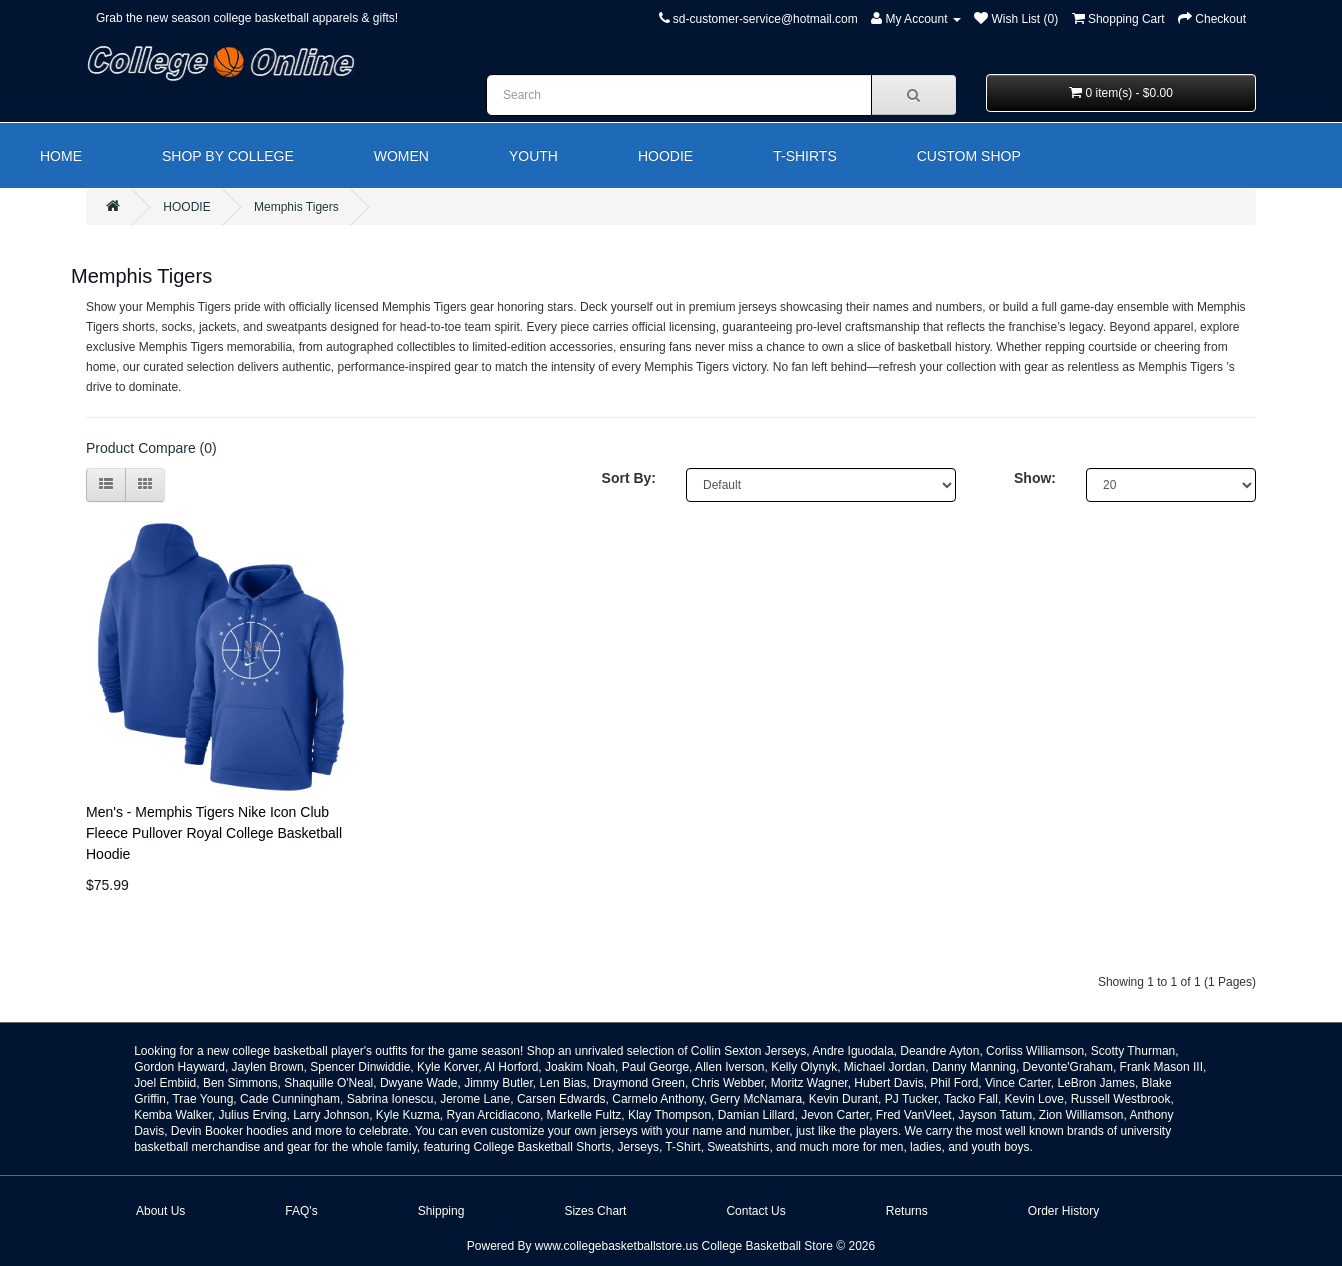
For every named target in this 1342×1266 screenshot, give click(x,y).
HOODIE (665, 156)
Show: (1035, 478)
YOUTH (533, 156)
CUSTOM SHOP (969, 156)
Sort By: (629, 478)
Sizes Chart (595, 1211)
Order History (1063, 1211)
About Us (160, 1211)
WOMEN (401, 156)
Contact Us (755, 1211)
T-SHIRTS (805, 156)
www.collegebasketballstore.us (616, 1246)
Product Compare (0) (151, 448)
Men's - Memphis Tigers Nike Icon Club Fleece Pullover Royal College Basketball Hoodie (214, 833)
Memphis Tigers (296, 207)
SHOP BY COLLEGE (228, 156)
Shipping (441, 1211)
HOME (61, 156)
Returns (907, 1211)
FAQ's (301, 1211)
